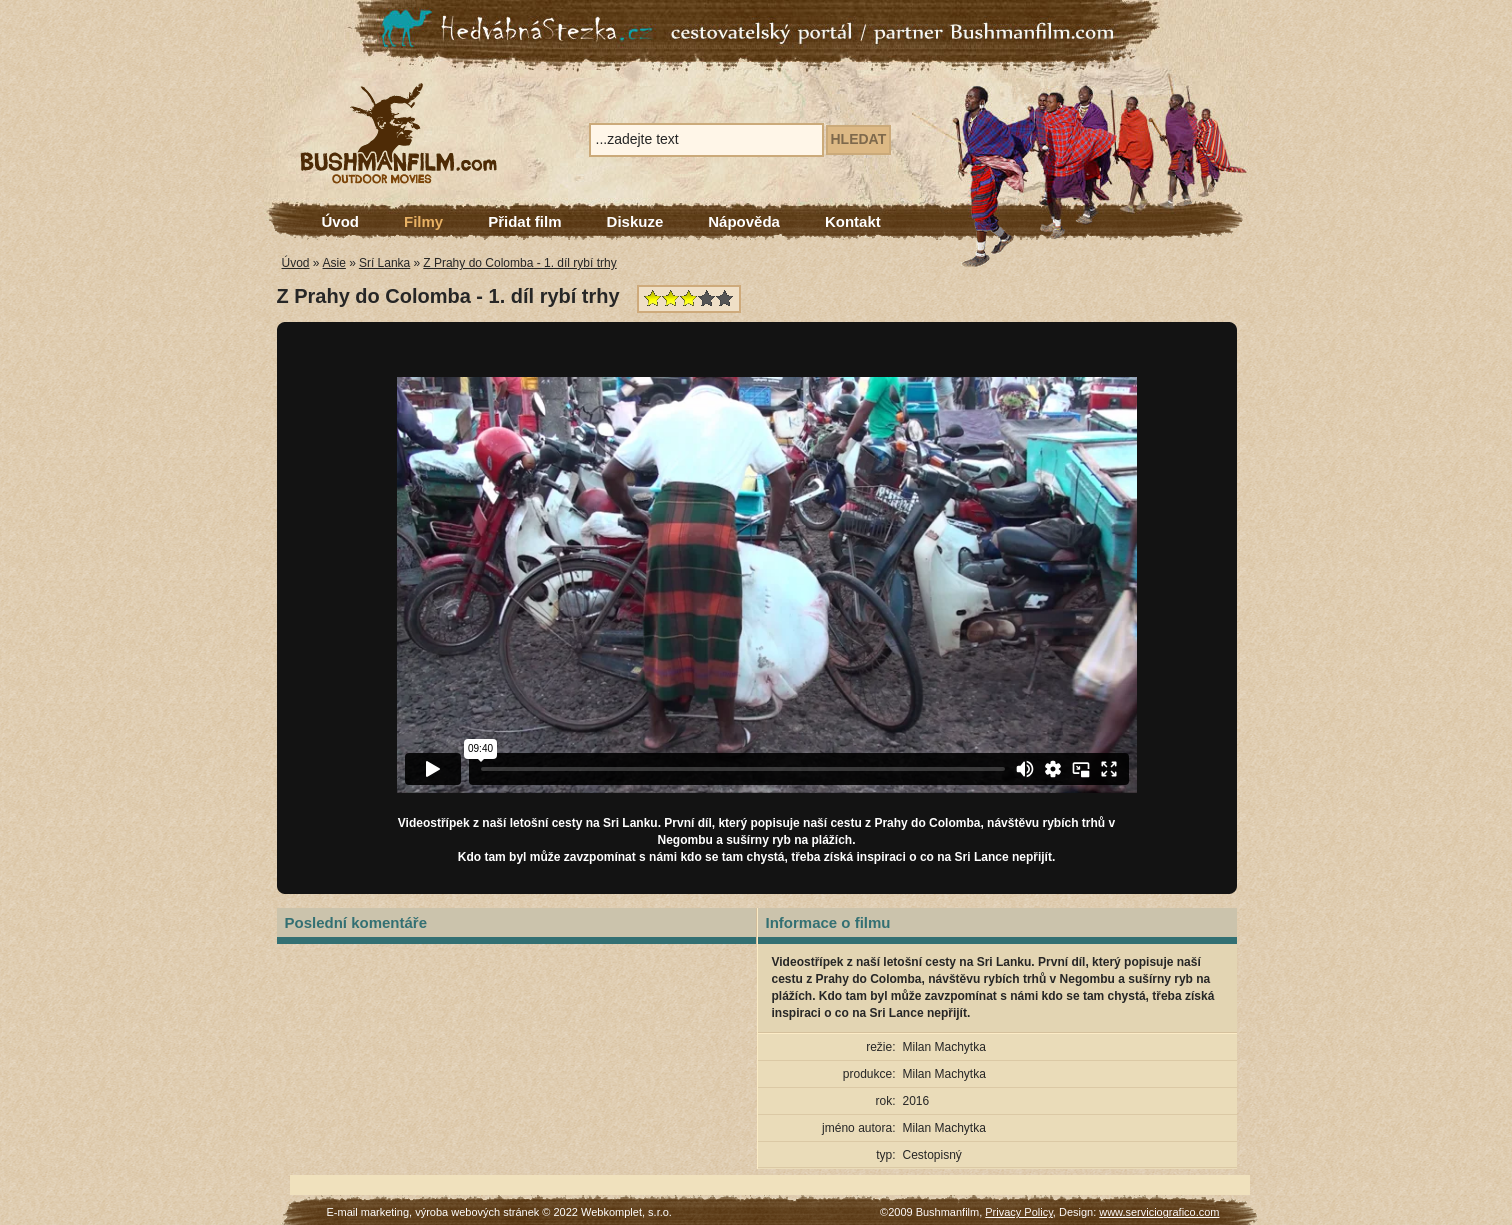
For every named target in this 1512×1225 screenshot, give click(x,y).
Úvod (341, 221)
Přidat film (524, 221)
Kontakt (853, 221)
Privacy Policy (1019, 1212)
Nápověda (744, 221)
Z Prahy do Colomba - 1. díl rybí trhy (519, 263)
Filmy (423, 221)
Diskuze (635, 221)
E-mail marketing (368, 1212)
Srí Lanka (384, 263)
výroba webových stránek (477, 1212)
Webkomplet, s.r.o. (626, 1212)
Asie (334, 263)
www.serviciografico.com (1159, 1212)
